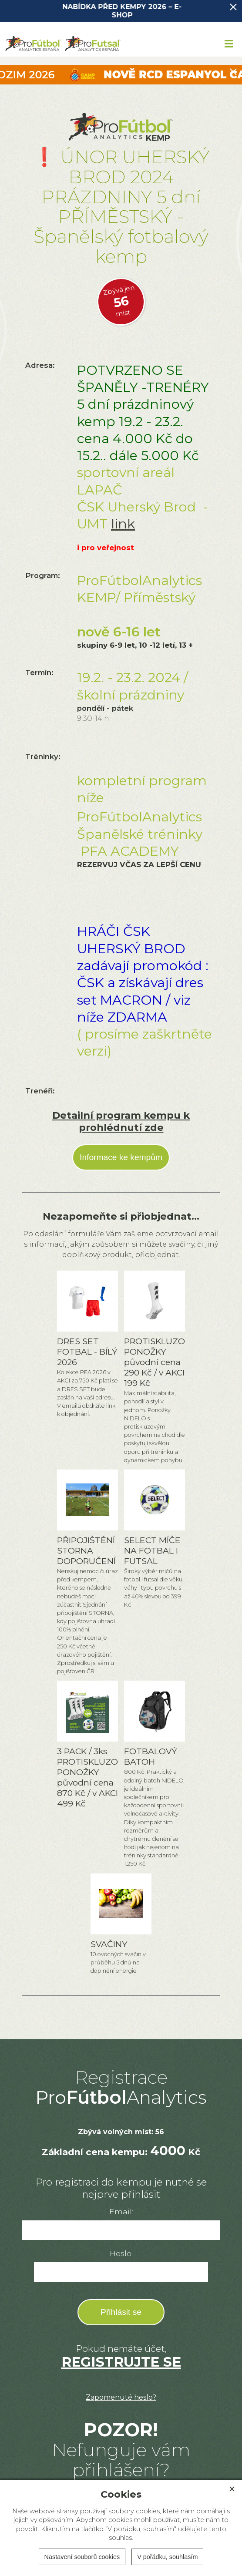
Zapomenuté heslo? (121, 2397)
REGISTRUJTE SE (121, 2362)
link (123, 524)
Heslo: (121, 2253)
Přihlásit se (121, 2312)
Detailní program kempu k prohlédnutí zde (121, 1121)
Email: (121, 2211)
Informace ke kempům (121, 1157)
